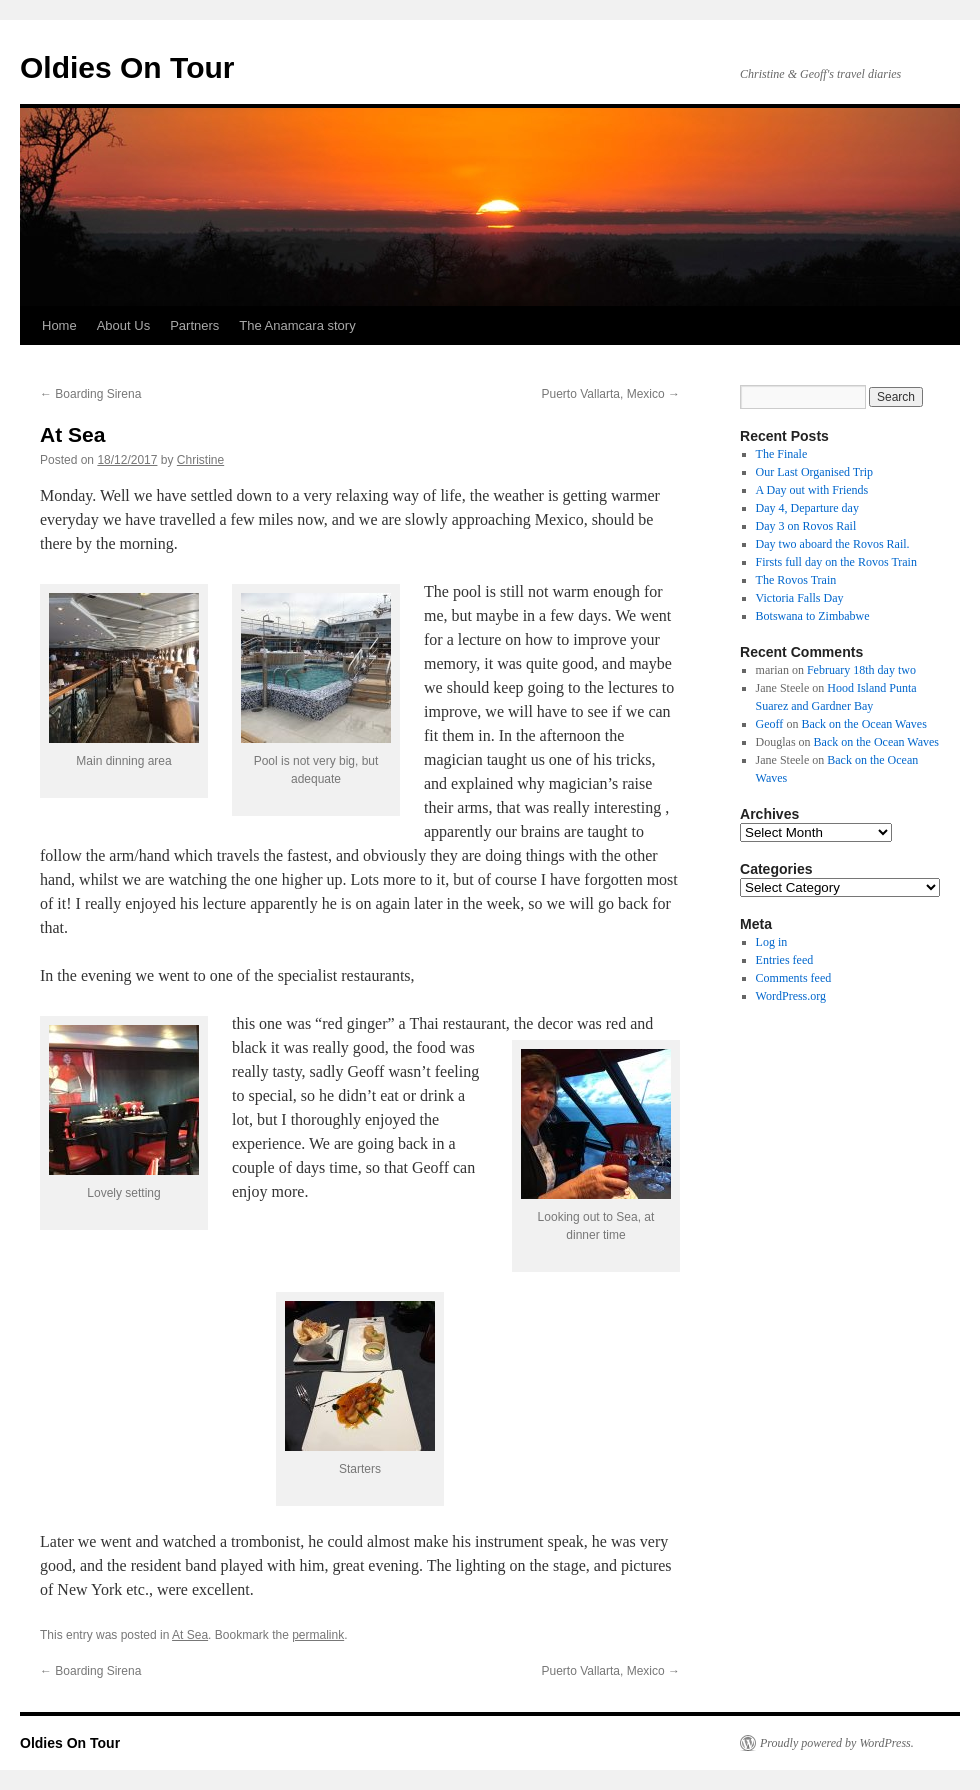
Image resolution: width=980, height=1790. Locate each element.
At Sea (190, 1635)
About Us (123, 325)
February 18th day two (861, 670)
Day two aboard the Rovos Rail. (833, 544)
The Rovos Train (796, 580)
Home (59, 325)
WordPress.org (791, 996)
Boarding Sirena (90, 394)
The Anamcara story (297, 325)
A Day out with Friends (812, 490)
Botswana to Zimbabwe (813, 616)
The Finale (782, 454)
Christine (200, 460)
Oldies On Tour (127, 67)
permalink (318, 1635)
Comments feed (794, 978)
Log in (772, 942)
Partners (194, 325)
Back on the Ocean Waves (863, 724)
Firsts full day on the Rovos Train (836, 562)
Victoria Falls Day (800, 598)
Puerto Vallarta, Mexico (611, 394)
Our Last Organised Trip (814, 472)
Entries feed (785, 960)
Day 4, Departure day (807, 508)
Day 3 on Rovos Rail (806, 526)
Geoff (770, 724)
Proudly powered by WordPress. (837, 1743)
